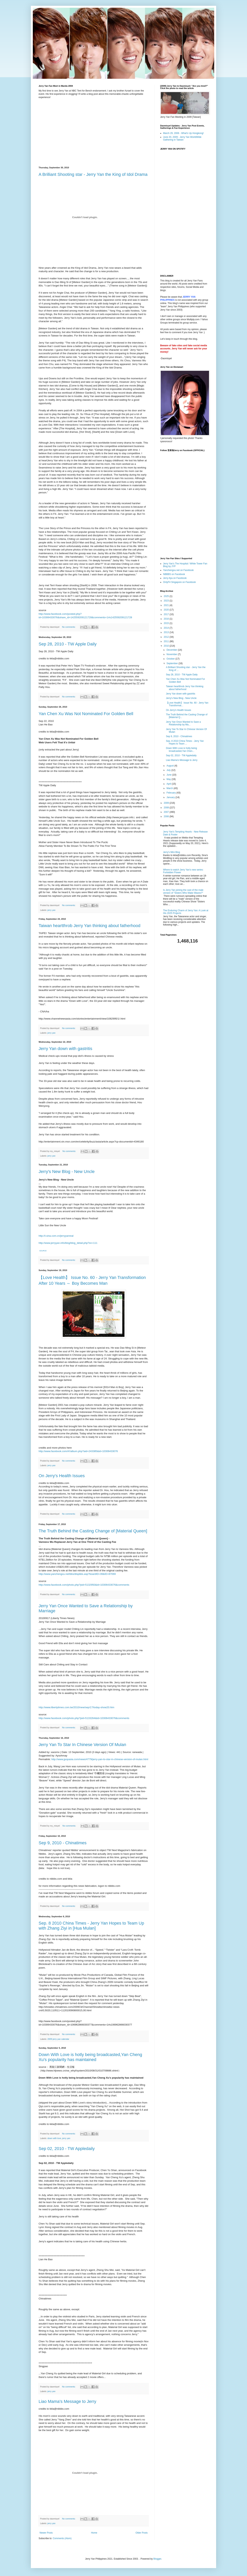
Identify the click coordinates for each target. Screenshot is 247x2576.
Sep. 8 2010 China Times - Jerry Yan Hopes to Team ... (185, 742)
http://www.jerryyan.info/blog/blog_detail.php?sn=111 (68, 1242)
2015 (167, 623)
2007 (167, 812)
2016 (167, 618)
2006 (167, 816)
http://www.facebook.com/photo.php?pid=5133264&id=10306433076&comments (84, 1718)
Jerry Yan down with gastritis (65, 1048)
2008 (167, 807)
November (172, 654)
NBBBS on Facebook (174, 574)
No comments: (69, 627)
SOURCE (43, 1251)
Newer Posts (46, 2532)
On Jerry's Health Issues (62, 1475)
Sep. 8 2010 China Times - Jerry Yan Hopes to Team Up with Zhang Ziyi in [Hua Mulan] (91, 1926)
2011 (167, 641)
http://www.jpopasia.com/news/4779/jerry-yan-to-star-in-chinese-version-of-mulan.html (99, 1759)
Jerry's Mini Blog (171, 852)
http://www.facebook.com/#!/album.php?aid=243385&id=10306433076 (78, 1451)
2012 (167, 637)
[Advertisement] (184, 1007)
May (169, 779)
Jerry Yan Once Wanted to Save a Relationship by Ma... (183, 723)
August (170, 765)
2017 (167, 614)
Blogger (157, 2558)
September (172, 663)
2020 (167, 609)
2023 (167, 600)
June (169, 774)
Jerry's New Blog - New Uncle (67, 1171)
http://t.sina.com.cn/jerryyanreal (56, 1235)
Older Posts (141, 2532)
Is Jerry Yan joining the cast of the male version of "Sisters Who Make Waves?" (183, 891)
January (171, 797)
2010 (167, 645)
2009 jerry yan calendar (58, 2039)
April (169, 783)
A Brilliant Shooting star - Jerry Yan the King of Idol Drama (93, 174)
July (169, 770)
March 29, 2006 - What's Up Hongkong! (183, 133)
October (171, 658)
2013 (167, 632)
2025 (167, 596)
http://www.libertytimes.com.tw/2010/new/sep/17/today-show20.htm (76, 1707)
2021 (167, 605)
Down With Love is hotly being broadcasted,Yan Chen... (181, 749)
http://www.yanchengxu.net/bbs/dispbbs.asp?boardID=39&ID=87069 (77, 1574)
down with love (54, 2138)
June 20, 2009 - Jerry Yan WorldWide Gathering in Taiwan (182, 138)
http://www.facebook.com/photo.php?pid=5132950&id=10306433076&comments (84, 1584)
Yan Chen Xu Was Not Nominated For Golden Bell (86, 713)
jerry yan (51, 910)
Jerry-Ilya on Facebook (175, 578)
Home (94, 2532)
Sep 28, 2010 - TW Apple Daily (67, 644)
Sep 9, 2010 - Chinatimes (62, 1842)
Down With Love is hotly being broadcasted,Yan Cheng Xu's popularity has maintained (90, 2057)
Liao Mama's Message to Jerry (67, 2401)
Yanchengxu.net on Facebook (178, 570)
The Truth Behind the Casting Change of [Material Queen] (93, 1530)
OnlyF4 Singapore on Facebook (179, 582)
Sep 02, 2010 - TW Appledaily (67, 2148)
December (172, 650)
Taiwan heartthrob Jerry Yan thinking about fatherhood (89, 925)
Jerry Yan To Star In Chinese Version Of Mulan (82, 1744)
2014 (167, 628)
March (170, 788)
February (171, 792)
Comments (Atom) (62, 2538)
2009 (167, 803)
